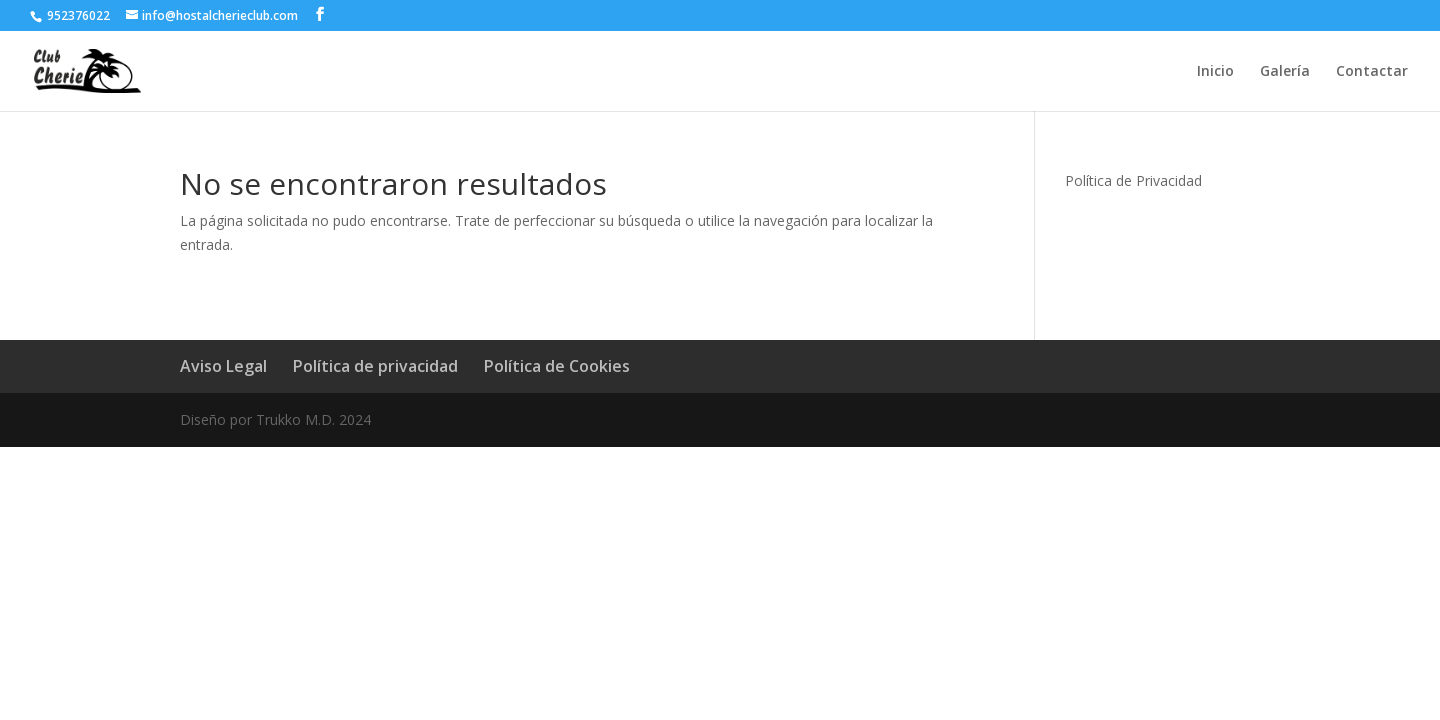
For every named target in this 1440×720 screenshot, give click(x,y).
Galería (1285, 72)
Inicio (1215, 72)
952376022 (77, 15)
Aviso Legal (223, 366)
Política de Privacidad (1133, 180)
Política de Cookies (557, 366)
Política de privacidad (375, 366)
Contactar (1372, 72)
